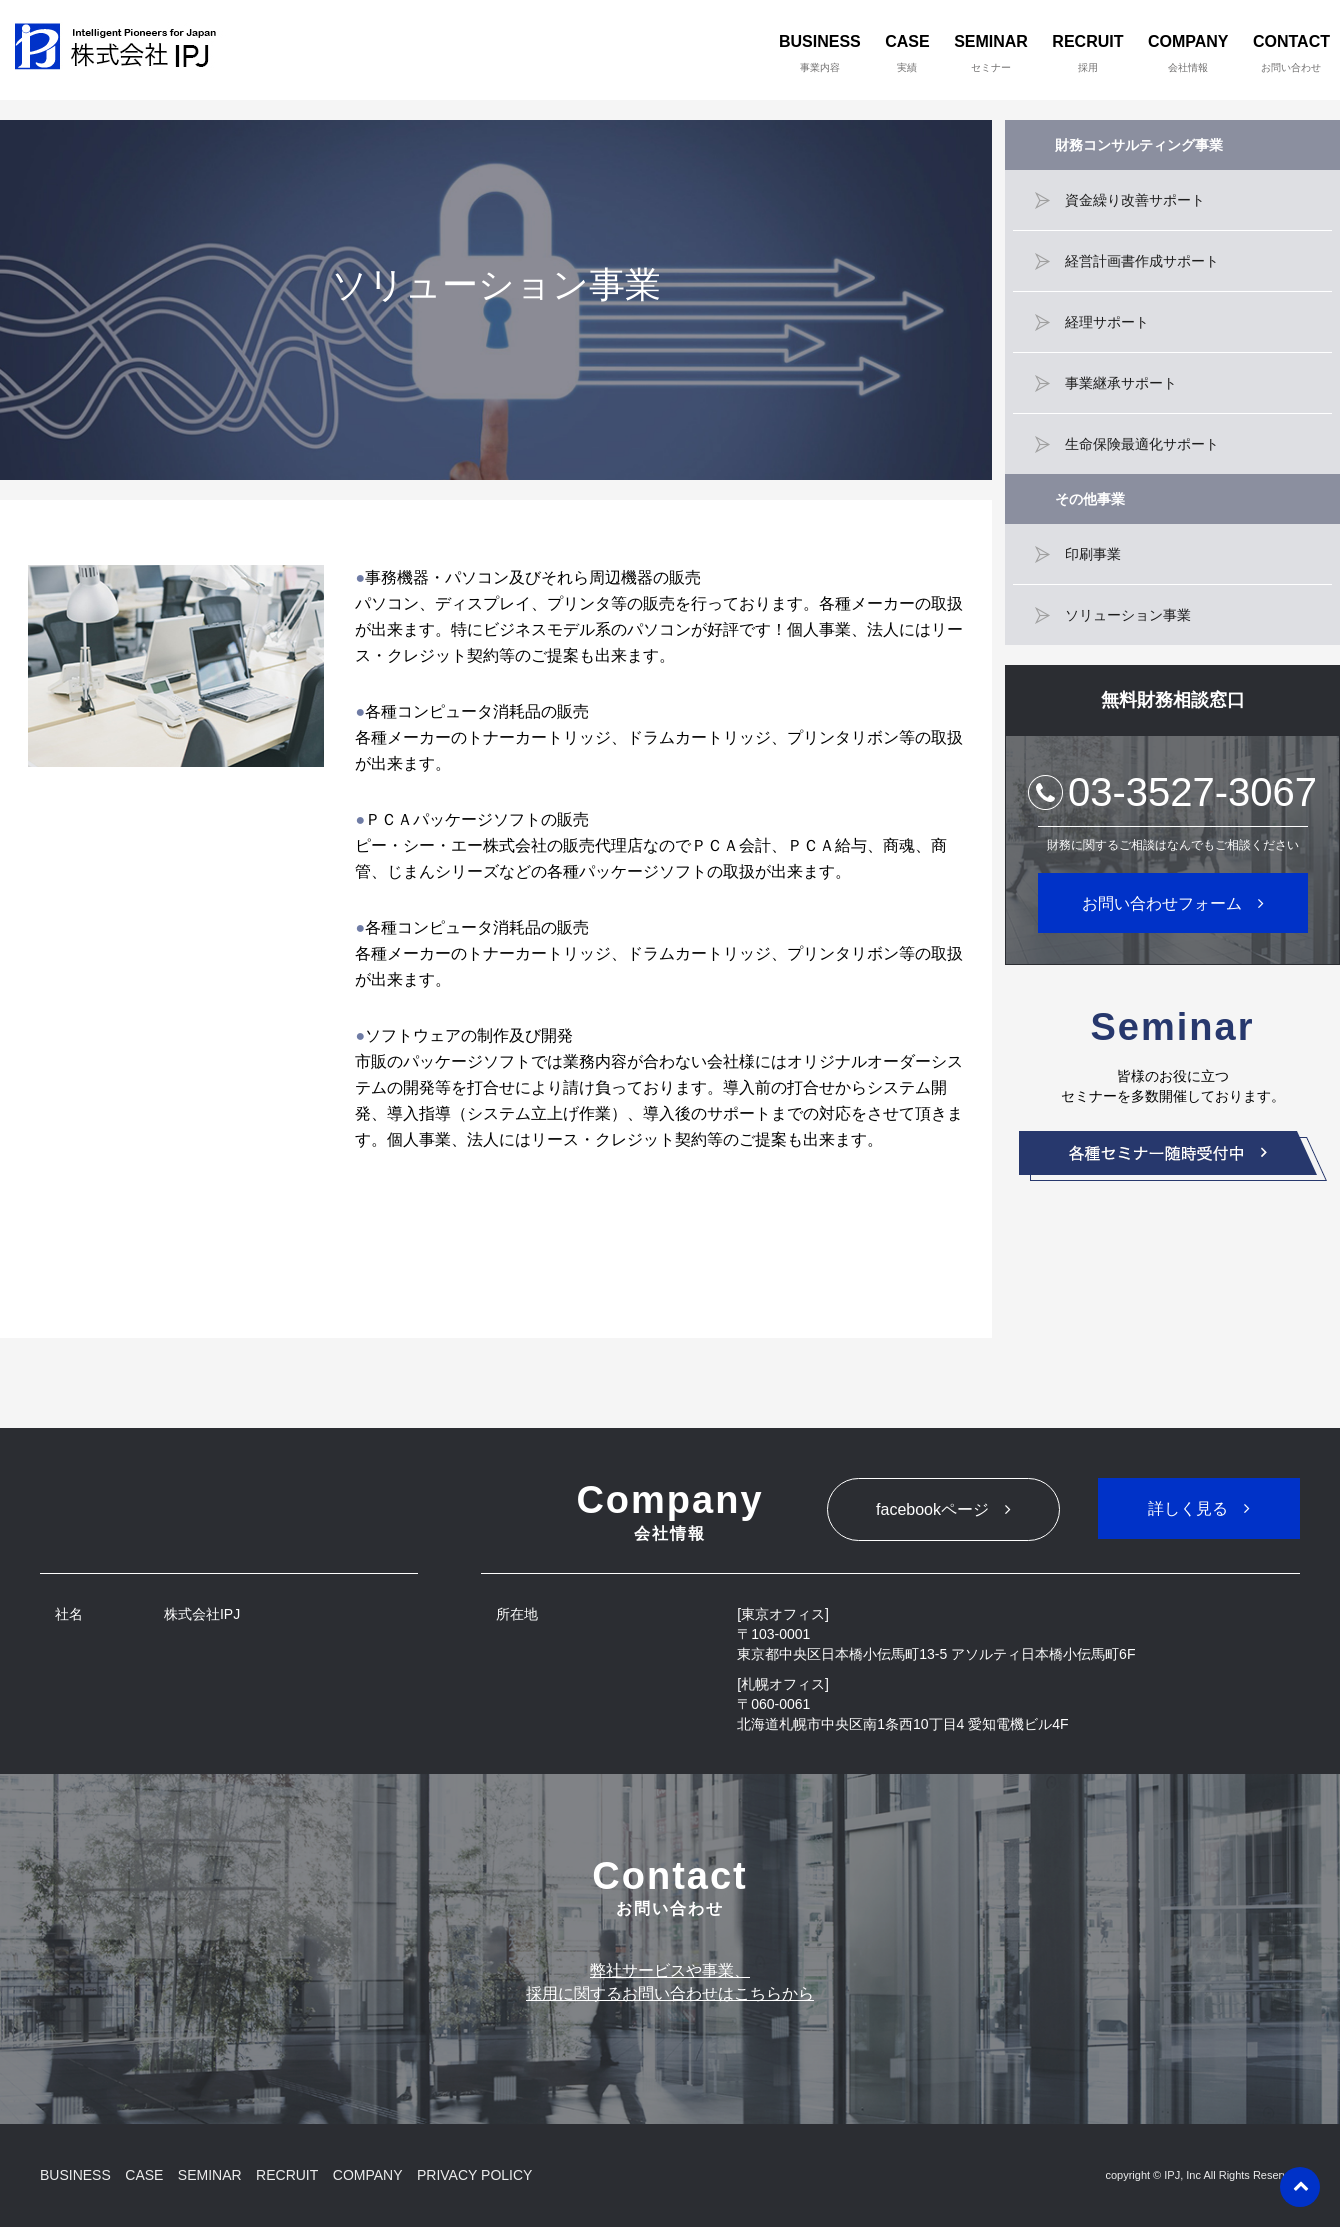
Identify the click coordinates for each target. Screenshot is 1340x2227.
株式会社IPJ (120, 50)
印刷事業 (1093, 554)
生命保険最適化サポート (1142, 444)
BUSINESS (820, 53)
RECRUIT (1087, 53)
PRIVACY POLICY (474, 2175)
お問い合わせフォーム (1162, 903)
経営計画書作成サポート (1142, 261)
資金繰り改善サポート (1135, 200)
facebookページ (932, 1509)
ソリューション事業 (1128, 615)
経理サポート (1107, 322)
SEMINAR (991, 53)
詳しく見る (1188, 1508)
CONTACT (1291, 53)
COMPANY (1188, 53)
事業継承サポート (1121, 383)
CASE (907, 53)
